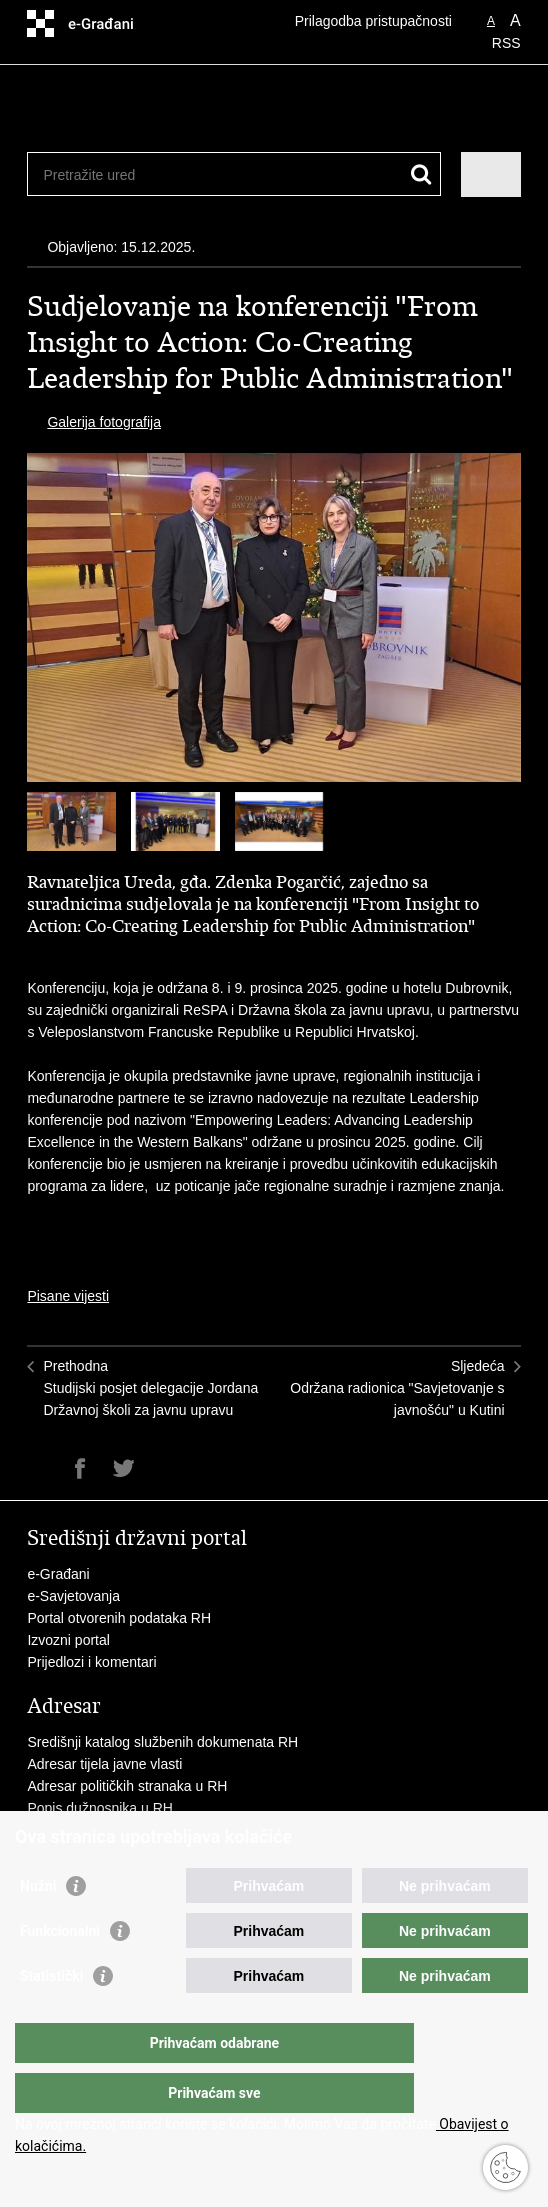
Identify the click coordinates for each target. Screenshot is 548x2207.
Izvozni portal (68, 1640)
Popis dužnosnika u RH (100, 1808)
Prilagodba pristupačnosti (373, 21)
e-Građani (58, 1574)
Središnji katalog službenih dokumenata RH (164, 1742)
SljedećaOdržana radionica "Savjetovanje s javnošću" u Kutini (397, 1388)
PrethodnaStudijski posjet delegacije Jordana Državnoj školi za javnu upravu (150, 1388)
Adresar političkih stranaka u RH (127, 1786)
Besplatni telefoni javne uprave (122, 1830)
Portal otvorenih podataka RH (119, 1618)
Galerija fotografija (104, 422)
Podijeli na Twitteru (123, 1468)
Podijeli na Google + (166, 1468)
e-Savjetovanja (73, 1596)
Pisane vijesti (68, 1296)
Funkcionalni (60, 1971)
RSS (506, 43)
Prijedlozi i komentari (91, 1662)
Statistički (51, 2016)
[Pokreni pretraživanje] (421, 174)
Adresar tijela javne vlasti (104, 1764)
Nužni (38, 1926)
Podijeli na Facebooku (80, 1468)
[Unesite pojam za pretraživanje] (115, 174)
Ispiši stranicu (37, 1468)
